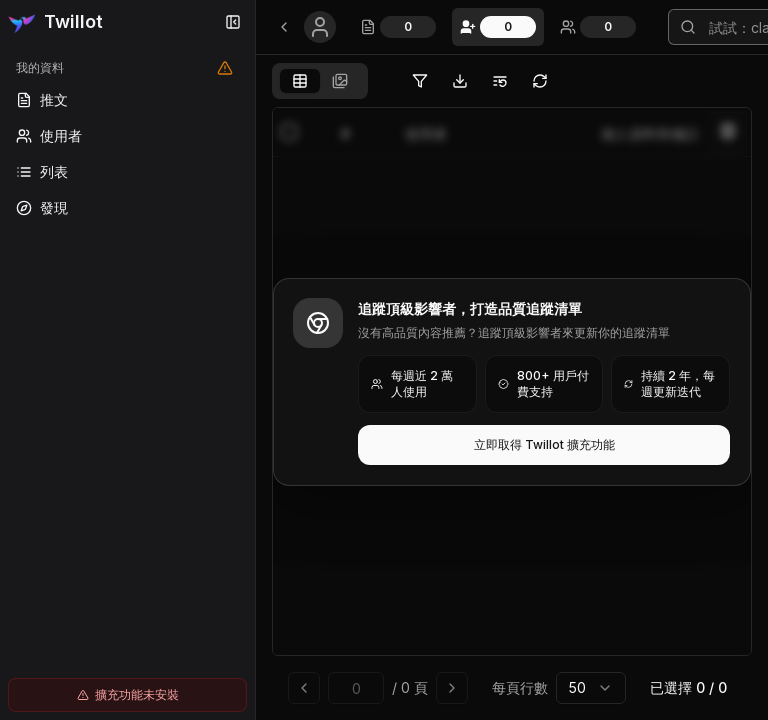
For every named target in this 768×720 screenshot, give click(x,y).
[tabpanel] (512, 409)
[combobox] (591, 688)
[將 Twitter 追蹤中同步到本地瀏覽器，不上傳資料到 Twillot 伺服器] (540, 81)
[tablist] (320, 81)
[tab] (300, 81)
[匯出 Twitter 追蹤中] (460, 81)
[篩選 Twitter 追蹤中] (420, 81)
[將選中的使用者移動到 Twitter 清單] (500, 81)
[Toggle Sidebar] (255, 360)
